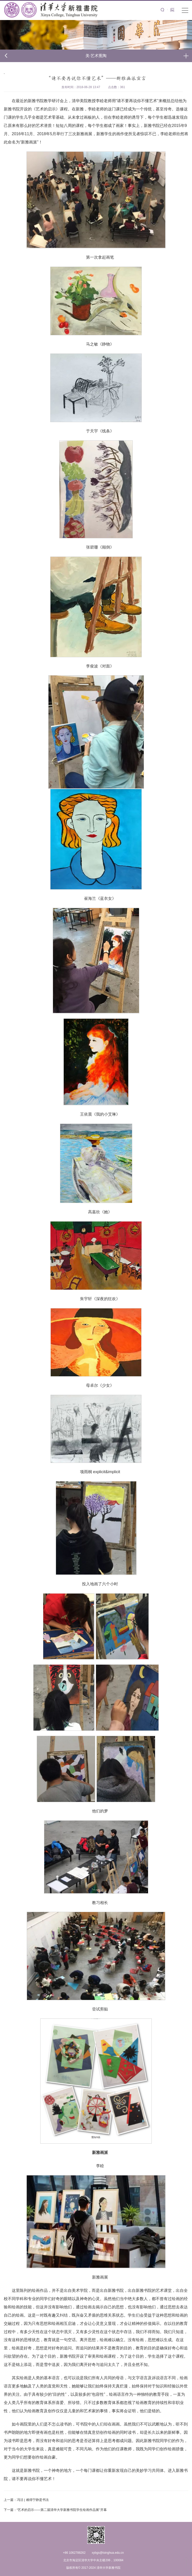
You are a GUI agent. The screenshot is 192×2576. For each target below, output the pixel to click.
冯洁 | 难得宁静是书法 (26, 2500)
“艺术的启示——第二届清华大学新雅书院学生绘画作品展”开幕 (55, 2510)
